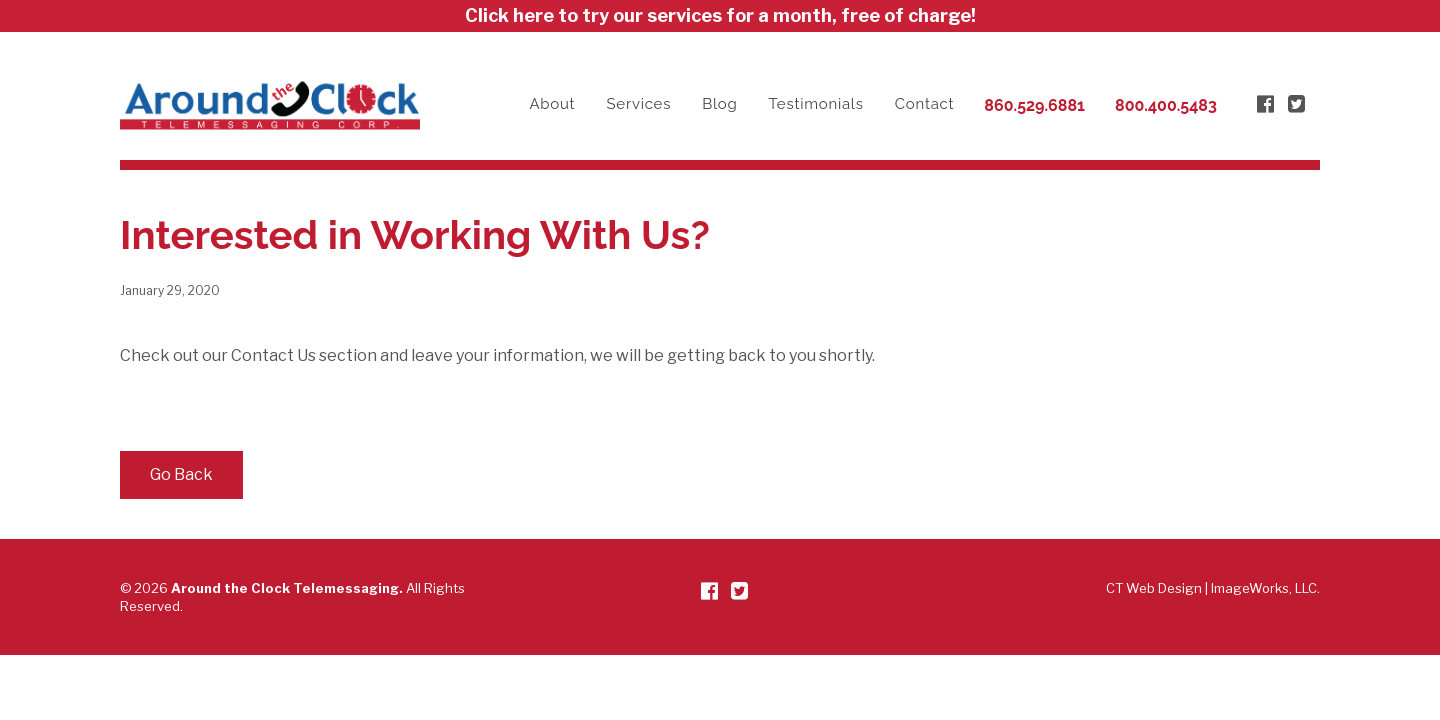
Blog (719, 104)
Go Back (181, 474)
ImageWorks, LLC (1264, 588)
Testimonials (816, 104)
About (552, 104)
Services (639, 104)
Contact (925, 104)
